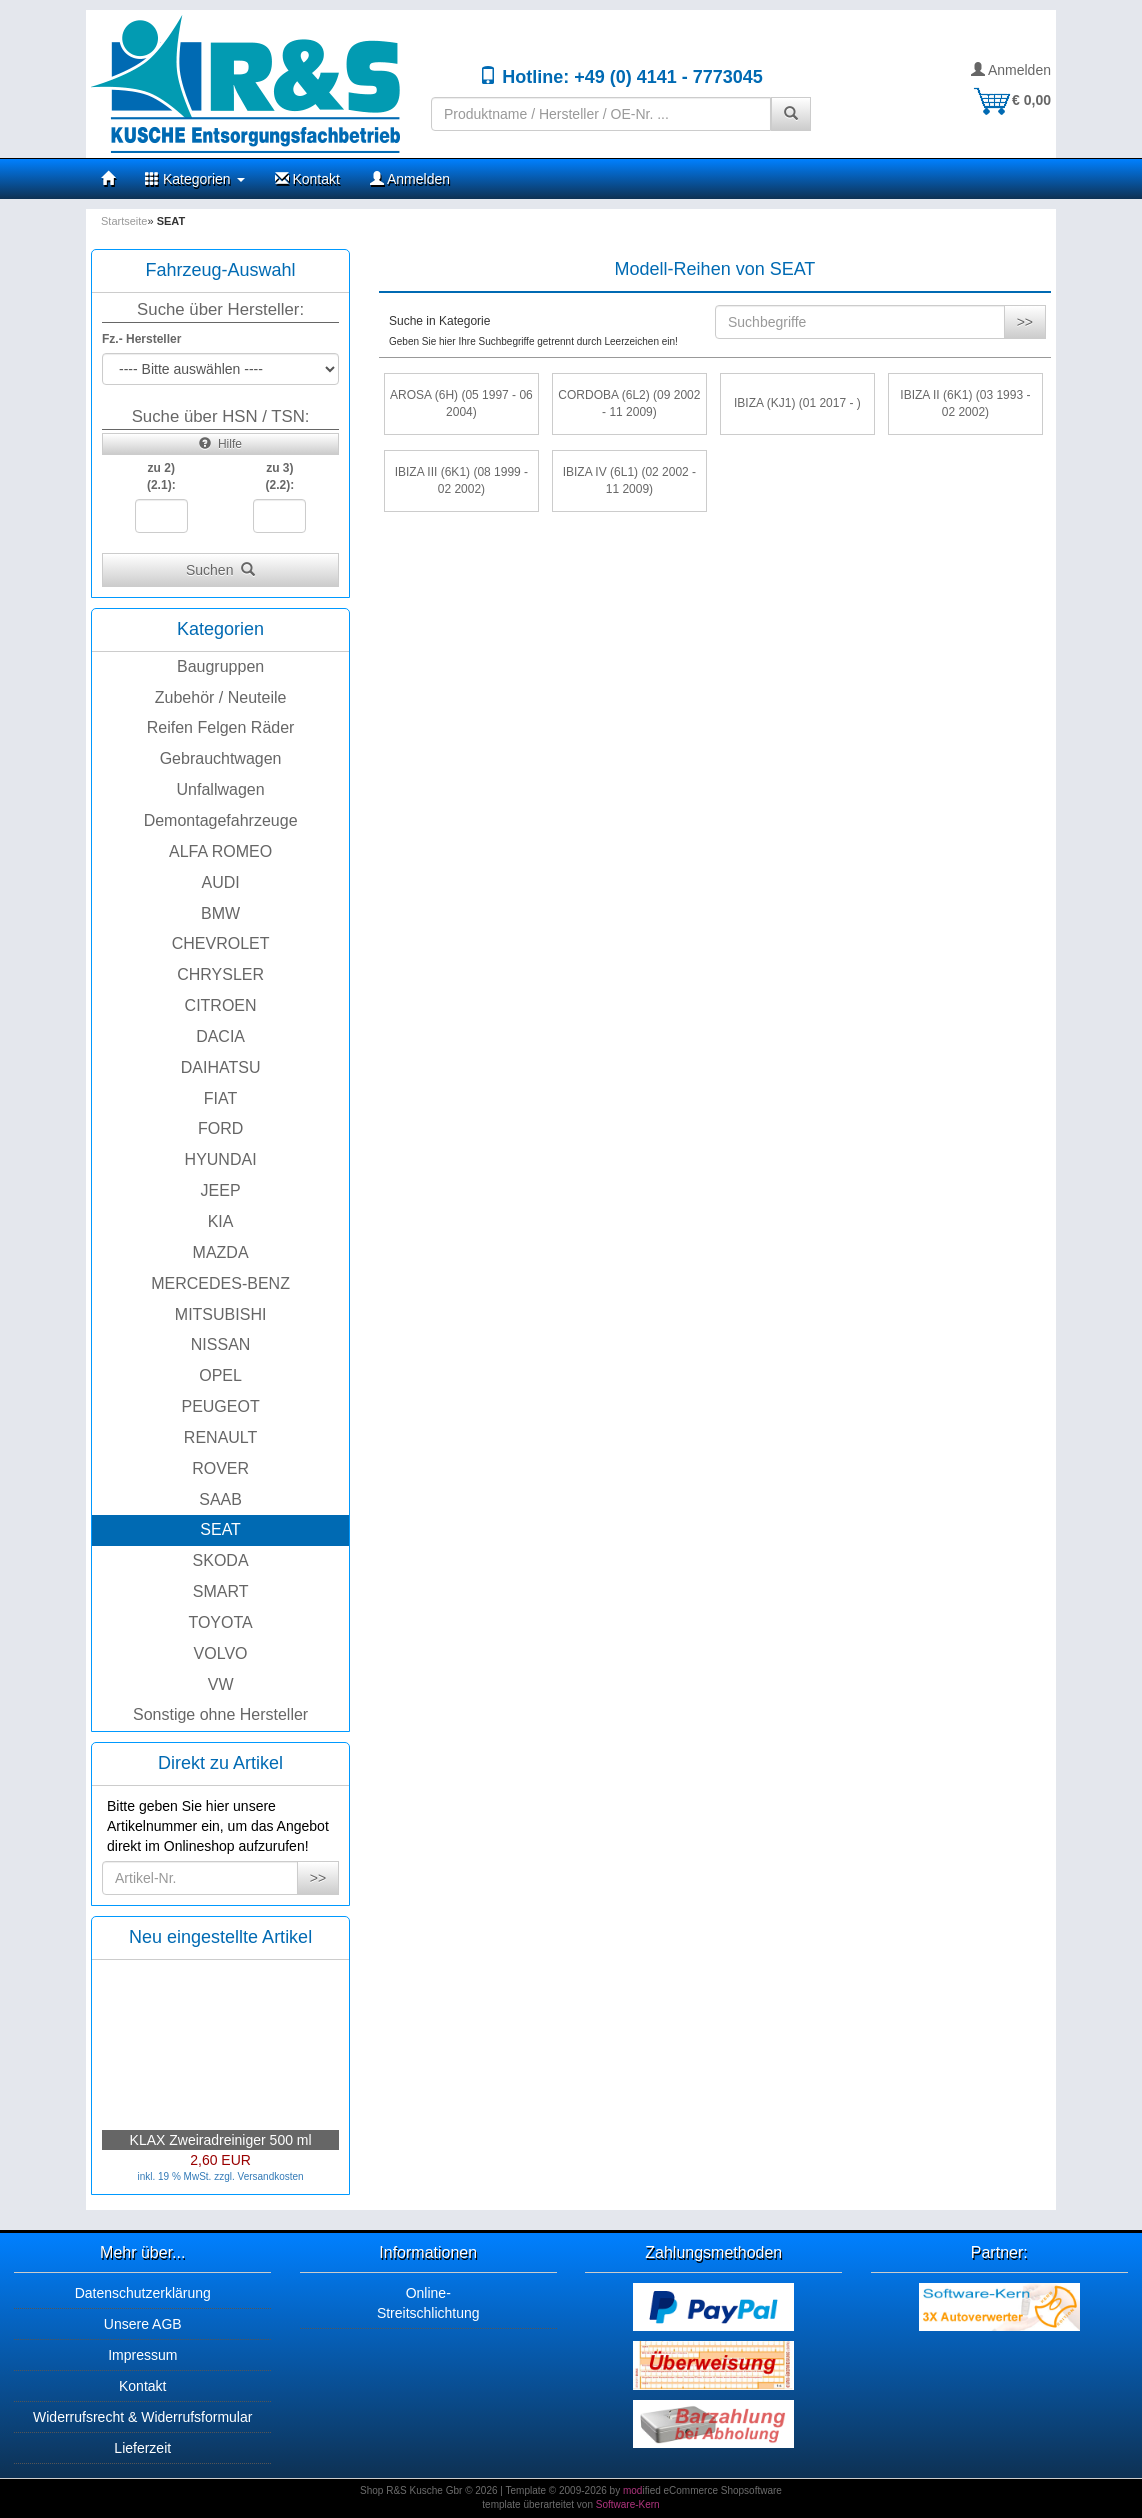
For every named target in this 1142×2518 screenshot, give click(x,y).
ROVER (220, 1468)
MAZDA (221, 1252)
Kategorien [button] (195, 179)
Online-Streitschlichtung (428, 2303)
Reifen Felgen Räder (221, 727)
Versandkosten (271, 2176)
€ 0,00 (1011, 100)
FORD (220, 1128)
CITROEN (221, 1005)
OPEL (220, 1375)
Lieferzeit (142, 2448)
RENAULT (221, 1437)
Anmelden (1011, 70)
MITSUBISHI (221, 1314)
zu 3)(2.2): (280, 476)
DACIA (220, 1036)
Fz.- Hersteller (141, 339)
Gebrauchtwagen (221, 758)
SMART (221, 1591)
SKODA (221, 1560)
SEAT (220, 1529)
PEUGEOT (220, 1406)
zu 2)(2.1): (161, 476)
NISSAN (221, 1344)
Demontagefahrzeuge (221, 820)
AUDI (220, 882)
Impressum (142, 2355)
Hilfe (220, 444)
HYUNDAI (221, 1159)
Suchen (220, 570)
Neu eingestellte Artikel (220, 1937)
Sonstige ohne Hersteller (220, 1714)
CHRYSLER (220, 974)
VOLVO (221, 1653)
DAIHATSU (221, 1067)
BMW (220, 913)
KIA (221, 1221)
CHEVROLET (221, 943)
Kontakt (307, 179)
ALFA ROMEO (220, 851)
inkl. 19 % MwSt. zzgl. (187, 2176)
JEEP (221, 1190)
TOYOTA (220, 1622)
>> (318, 1878)
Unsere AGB (143, 2324)
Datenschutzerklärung (143, 2293)
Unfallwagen (221, 789)
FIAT (220, 1098)
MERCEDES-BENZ (220, 1283)
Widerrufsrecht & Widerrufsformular (142, 2417)
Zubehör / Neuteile (221, 697)
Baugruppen (220, 666)
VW (221, 1684)
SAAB (220, 1499)
